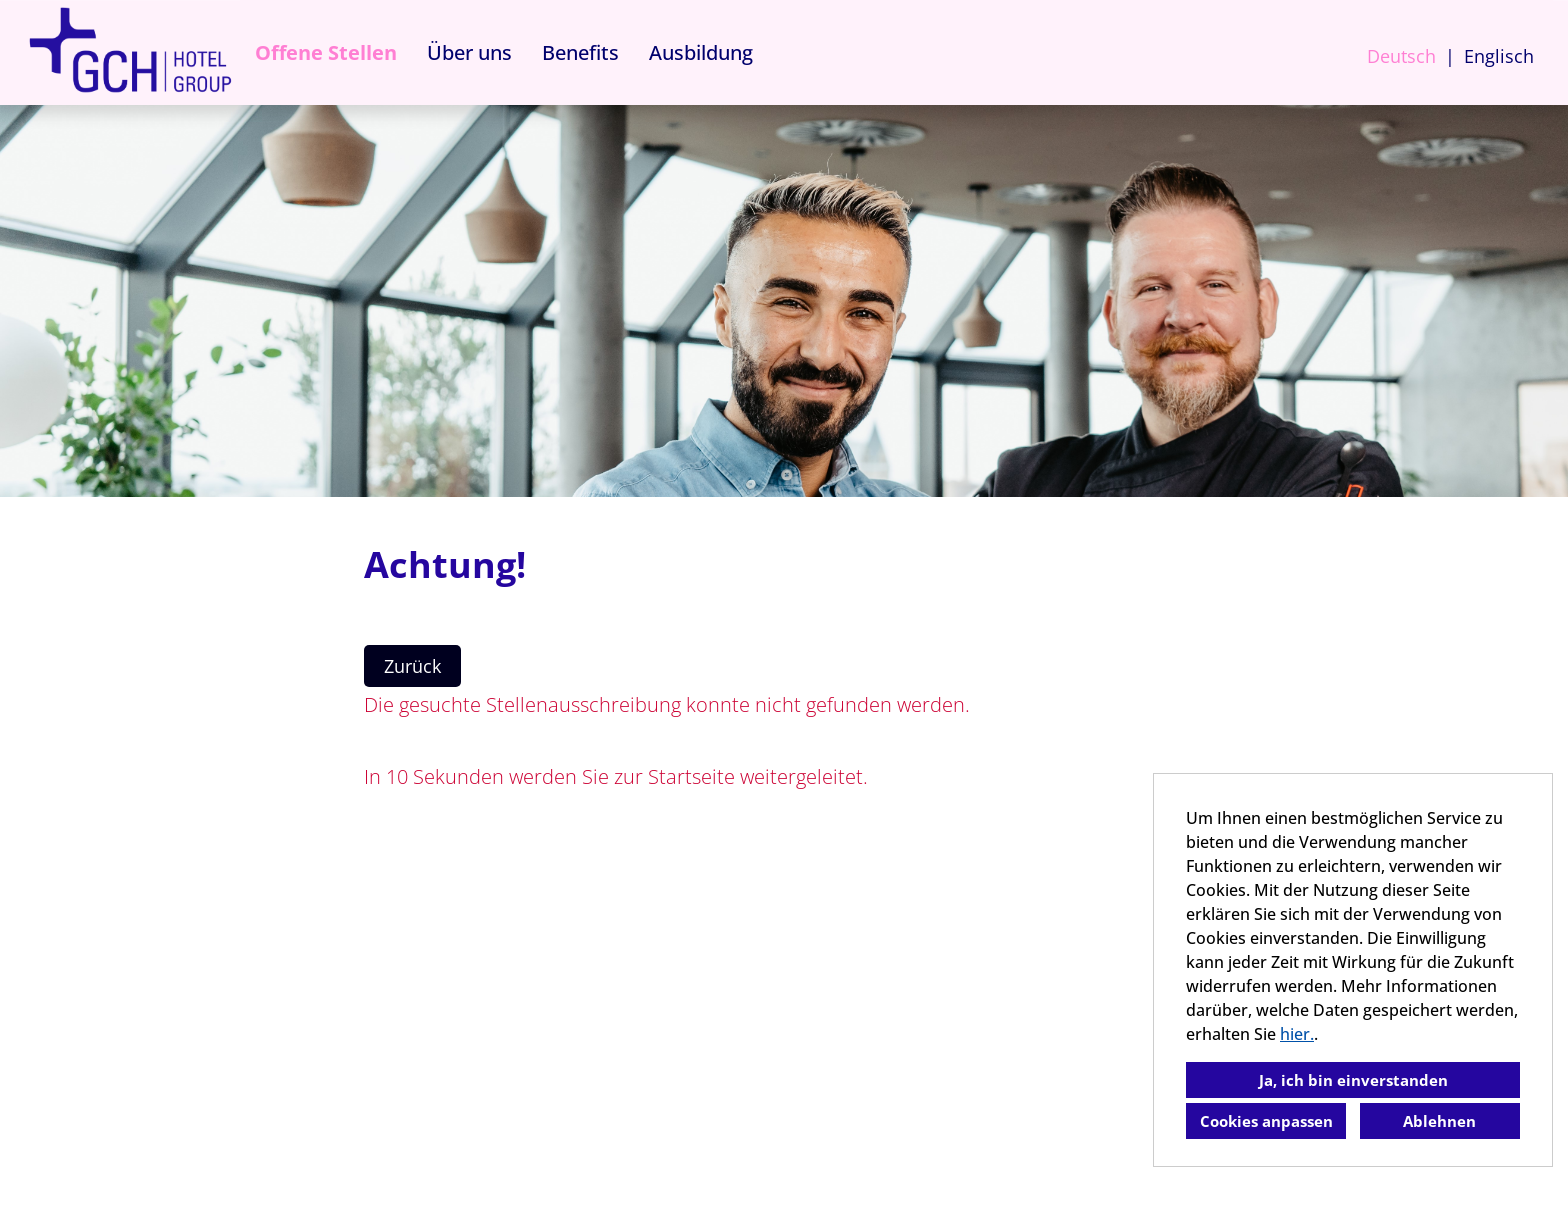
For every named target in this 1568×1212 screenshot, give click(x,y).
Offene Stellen (326, 52)
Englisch (1499, 56)
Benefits (580, 52)
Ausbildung (701, 52)
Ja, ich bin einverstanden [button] (1353, 1080)
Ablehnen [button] (1439, 1121)
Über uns (469, 52)
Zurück (412, 666)
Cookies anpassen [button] (1266, 1121)
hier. (1297, 1034)
